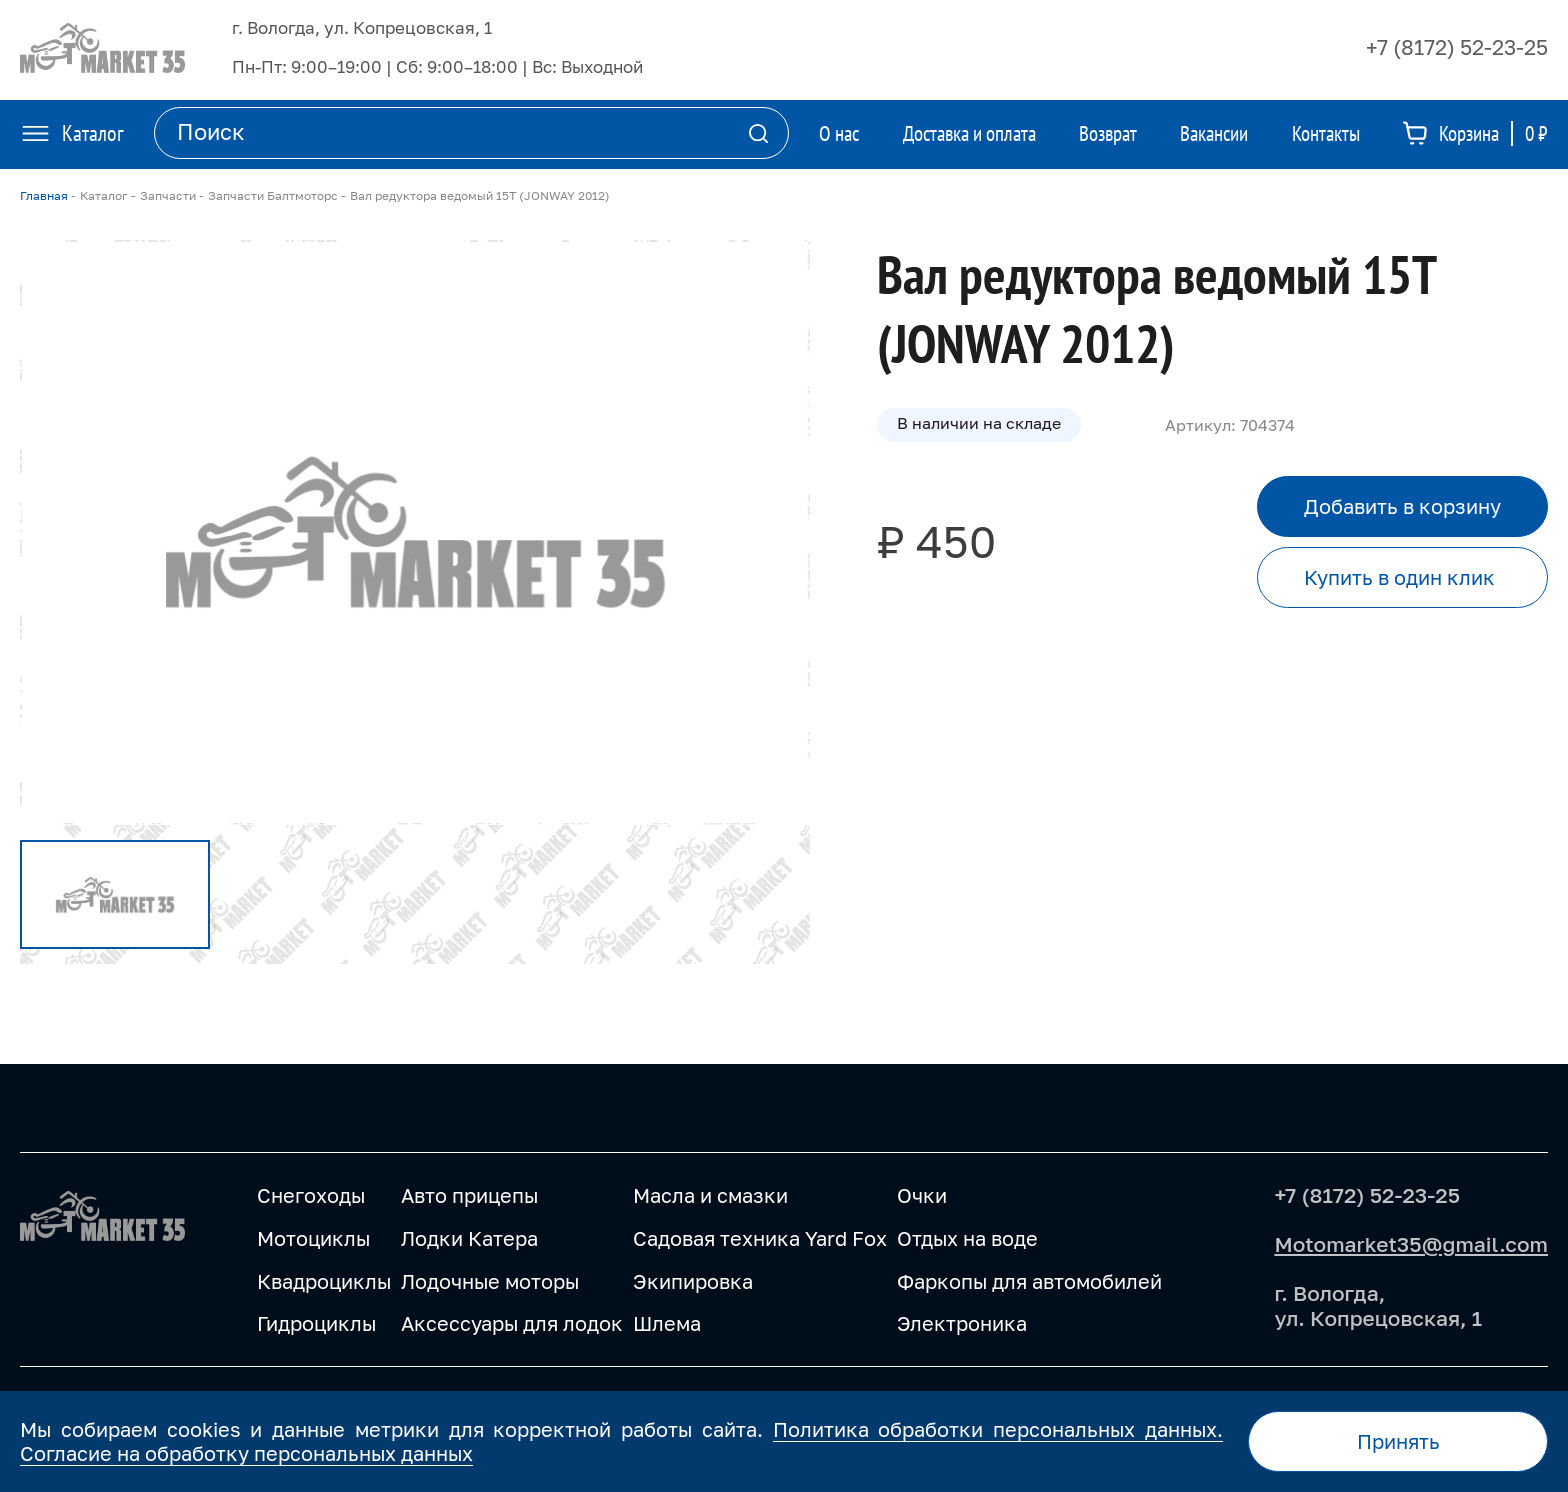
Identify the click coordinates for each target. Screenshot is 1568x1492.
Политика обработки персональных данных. (998, 1429)
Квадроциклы (324, 1281)
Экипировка (693, 1281)
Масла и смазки (710, 1195)
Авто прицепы (469, 1195)
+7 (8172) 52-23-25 (1457, 47)
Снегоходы (311, 1195)
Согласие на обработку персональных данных (246, 1453)
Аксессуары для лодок (512, 1323)
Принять (1398, 1441)
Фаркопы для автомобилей (1029, 1281)
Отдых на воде (967, 1238)
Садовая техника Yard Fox (760, 1238)
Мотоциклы (313, 1238)
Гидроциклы (316, 1323)
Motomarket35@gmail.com (1411, 1244)
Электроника (962, 1323)
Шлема (667, 1323)
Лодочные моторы (490, 1281)
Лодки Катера (469, 1238)
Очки (922, 1195)
